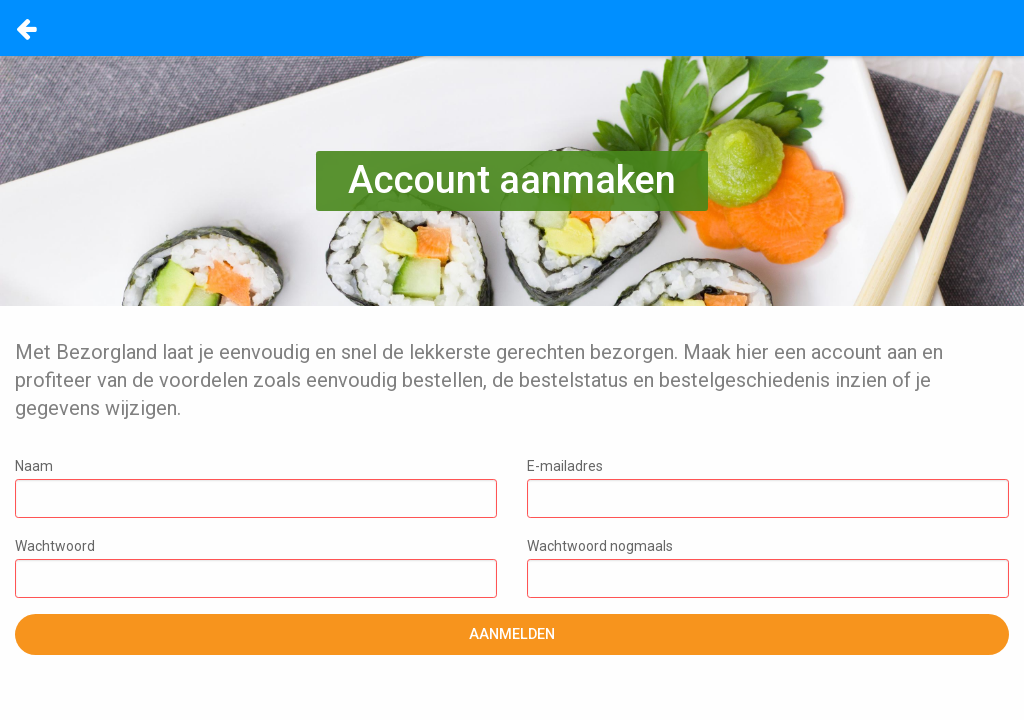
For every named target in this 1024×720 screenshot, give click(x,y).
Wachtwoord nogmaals (768, 568)
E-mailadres (768, 488)
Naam (256, 488)
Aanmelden (512, 634)
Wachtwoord (256, 568)
